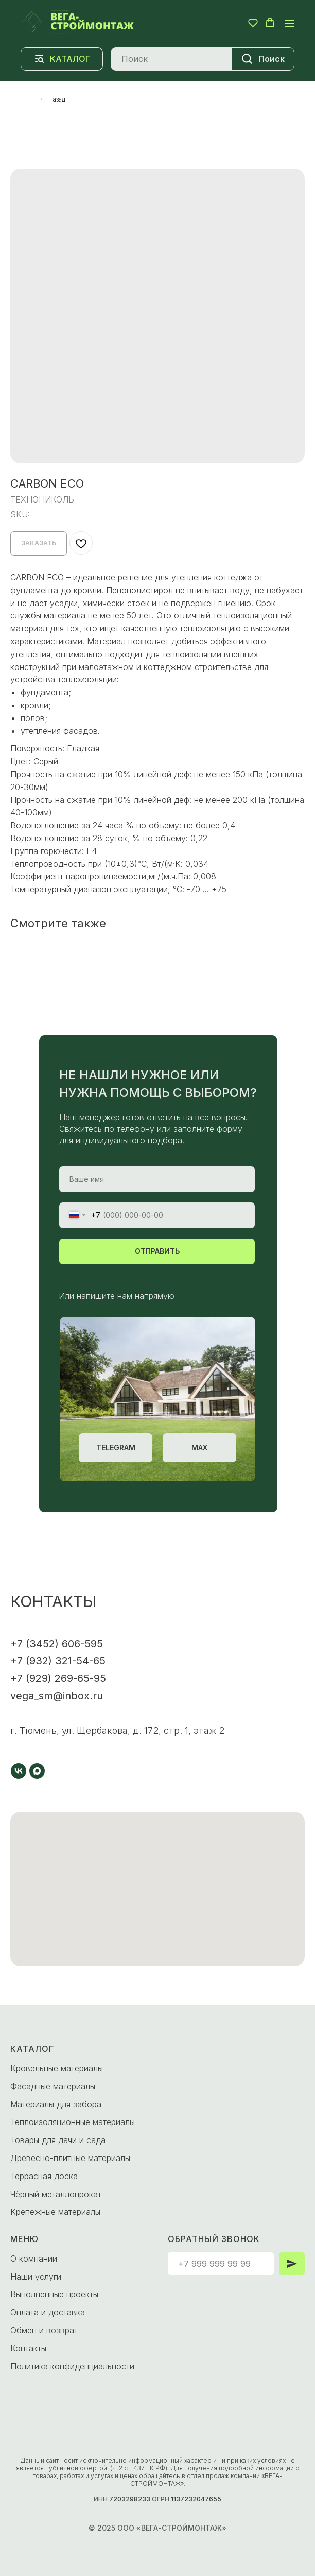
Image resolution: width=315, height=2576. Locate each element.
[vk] (18, 1771)
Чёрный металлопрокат (55, 2194)
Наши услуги (35, 2276)
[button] (253, 22)
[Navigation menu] (289, 23)
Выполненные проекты (54, 2294)
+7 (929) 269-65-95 (58, 1678)
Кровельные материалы (56, 2068)
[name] (157, 1179)
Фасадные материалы (52, 2086)
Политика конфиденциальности (72, 2366)
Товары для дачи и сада (58, 2140)
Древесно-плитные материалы (70, 2158)
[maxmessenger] (37, 1771)
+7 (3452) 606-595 (56, 1643)
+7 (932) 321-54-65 (58, 1660)
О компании (33, 2258)
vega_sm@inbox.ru (56, 1696)
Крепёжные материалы (55, 2211)
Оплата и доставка (47, 2312)
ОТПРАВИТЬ (157, 1251)
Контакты (28, 2348)
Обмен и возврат (44, 2330)
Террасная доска (44, 2176)
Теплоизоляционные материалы (72, 2122)
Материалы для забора (55, 2104)
